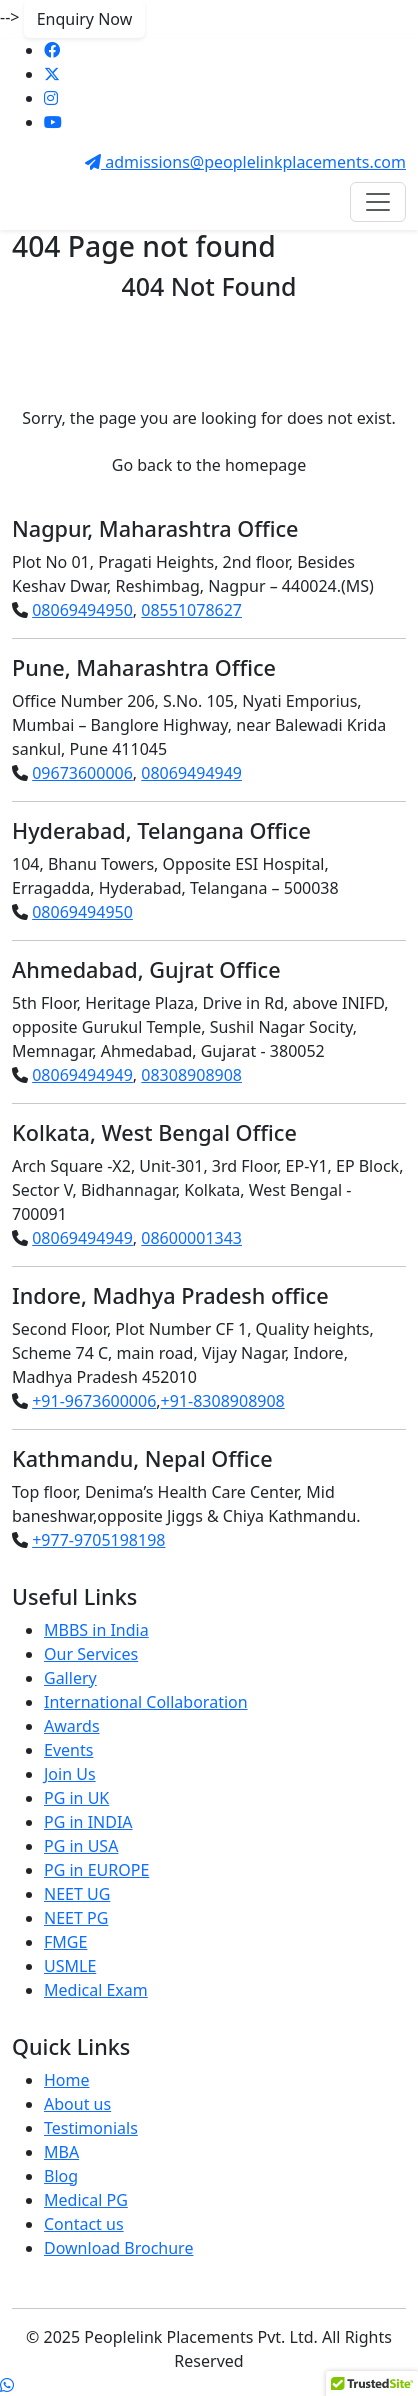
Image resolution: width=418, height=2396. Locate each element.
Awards (72, 1726)
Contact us (84, 2224)
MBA (61, 2152)
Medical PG (86, 2200)
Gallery (70, 1678)
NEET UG (77, 1894)
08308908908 (191, 1075)
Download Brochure (118, 2248)
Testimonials (91, 2128)
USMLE (70, 1966)
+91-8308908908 (223, 1401)
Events (68, 1750)
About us (77, 2104)
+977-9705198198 (98, 1540)
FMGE (65, 1942)
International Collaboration (146, 1702)
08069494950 (82, 610)
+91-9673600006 (94, 1401)
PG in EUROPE (96, 1870)
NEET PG (76, 1918)
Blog (61, 2176)
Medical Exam (96, 1990)
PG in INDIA (88, 1822)
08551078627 (191, 610)
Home (67, 2080)
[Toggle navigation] (378, 202)
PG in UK (76, 1798)
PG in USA (81, 1846)
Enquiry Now (85, 19)
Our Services (91, 1654)
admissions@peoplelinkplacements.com (245, 162)
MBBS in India (96, 1630)
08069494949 (191, 773)
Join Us (70, 1774)
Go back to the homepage (209, 465)
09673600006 (82, 773)
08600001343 (191, 1238)
